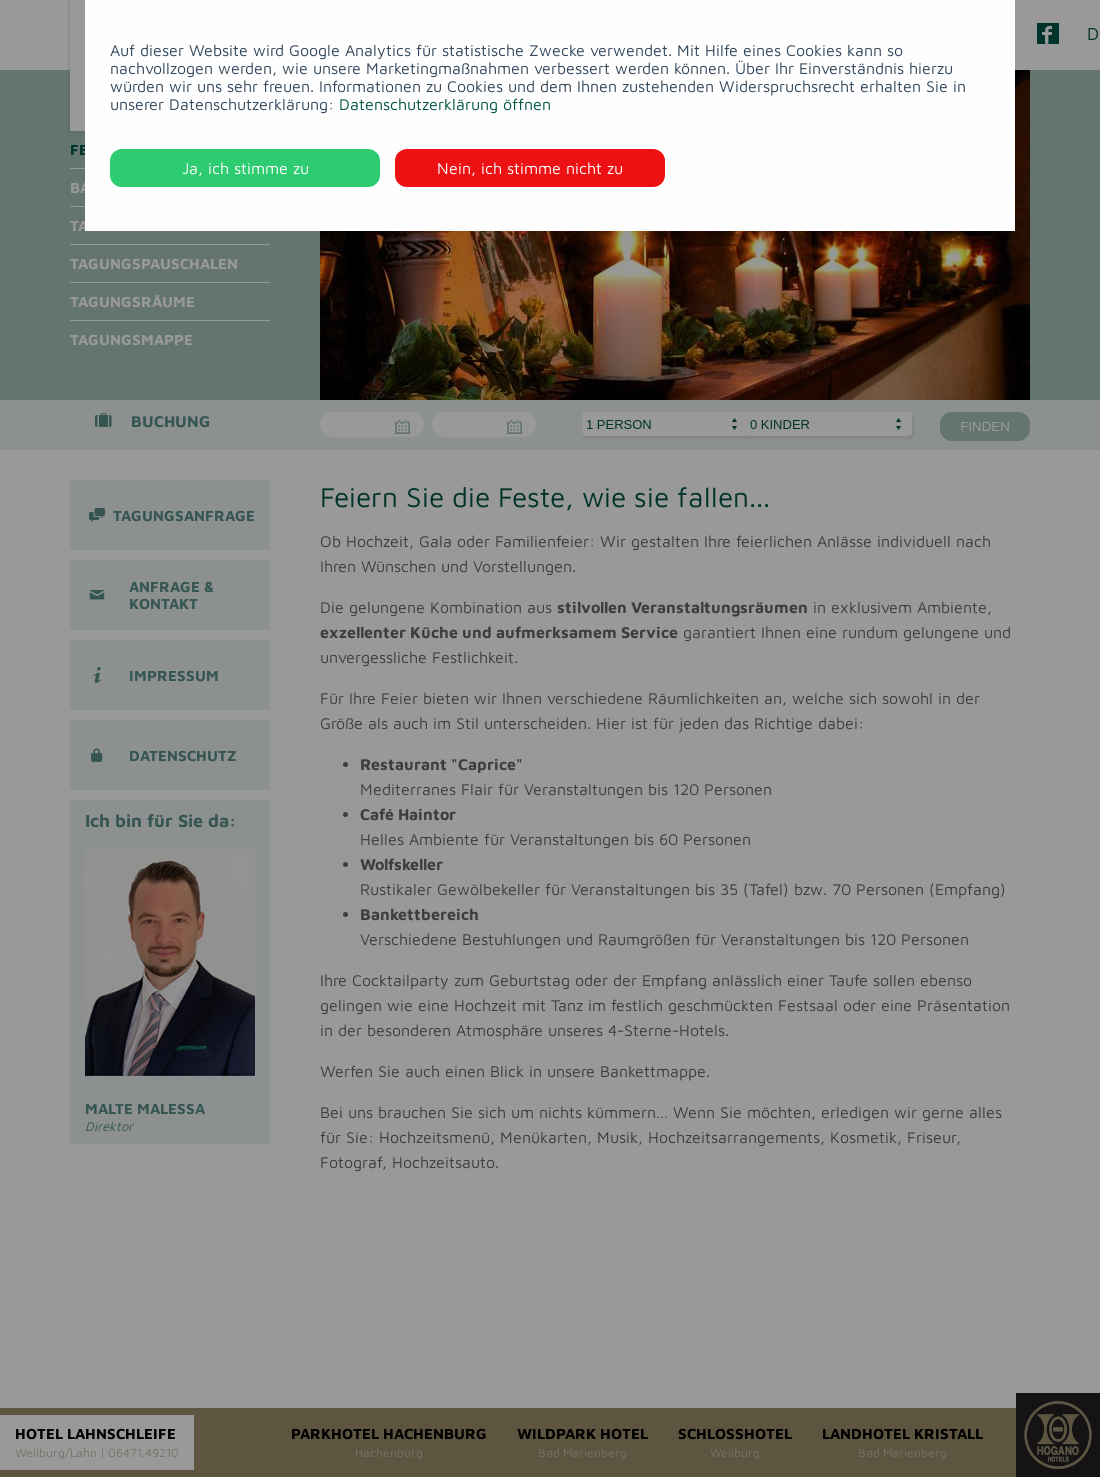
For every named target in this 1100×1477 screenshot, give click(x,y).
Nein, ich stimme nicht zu (530, 168)
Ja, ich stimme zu (245, 168)
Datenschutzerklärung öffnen (445, 104)
